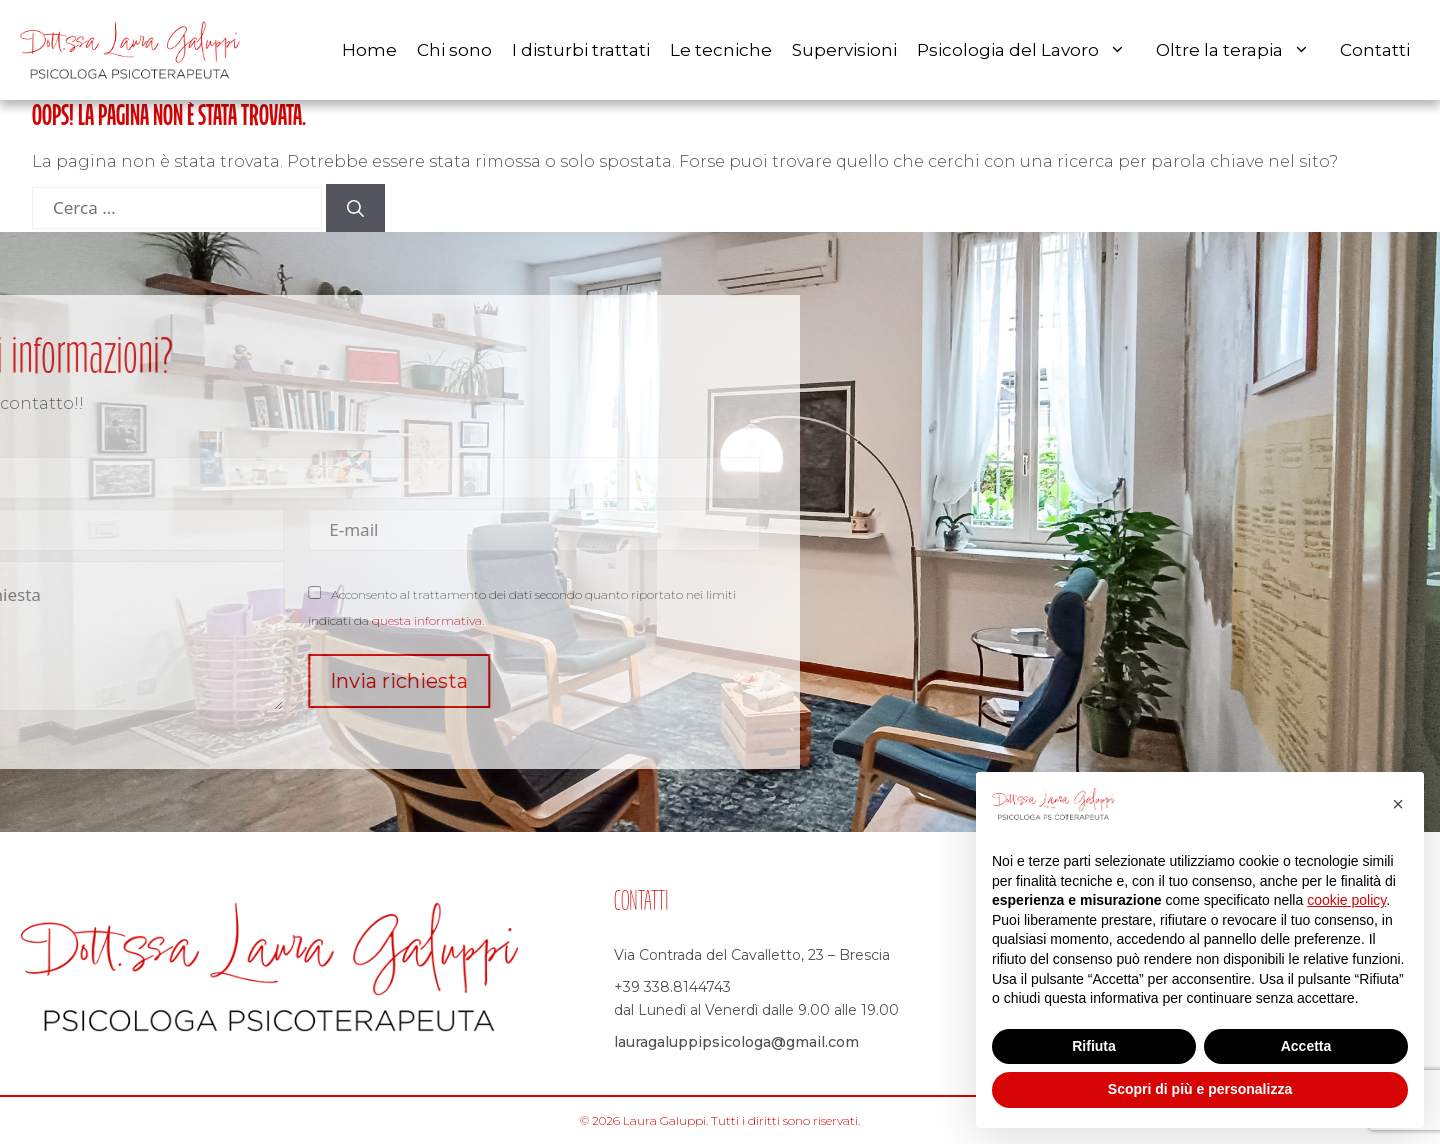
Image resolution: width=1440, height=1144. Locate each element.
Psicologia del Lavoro (1031, 50)
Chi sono (454, 50)
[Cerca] (355, 208)
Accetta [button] (1306, 1046)
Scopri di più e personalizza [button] (1200, 1089)
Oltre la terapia (1243, 50)
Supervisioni (844, 50)
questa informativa (290, 620)
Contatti (1375, 50)
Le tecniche (721, 50)
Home (369, 50)
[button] (1398, 804)
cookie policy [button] (1346, 900)
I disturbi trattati (581, 50)
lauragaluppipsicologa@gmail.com (736, 1042)
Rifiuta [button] (1094, 1046)
